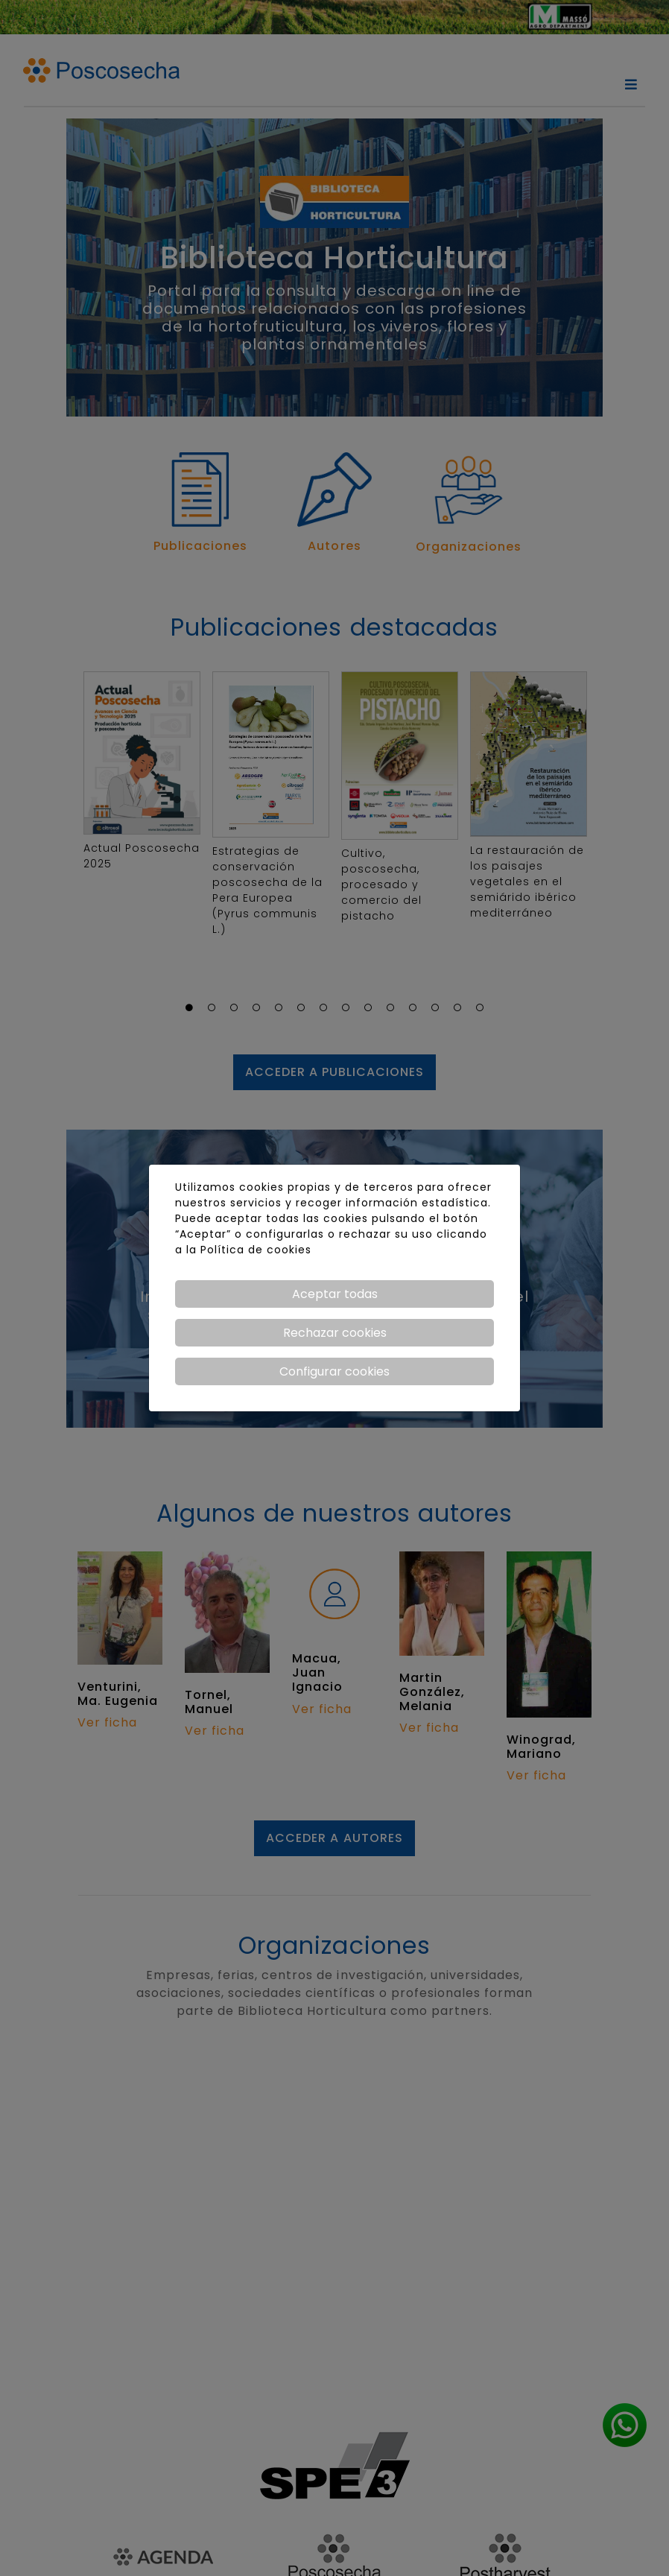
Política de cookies (255, 1249)
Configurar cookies (334, 1371)
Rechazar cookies (335, 1332)
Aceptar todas (335, 1294)
